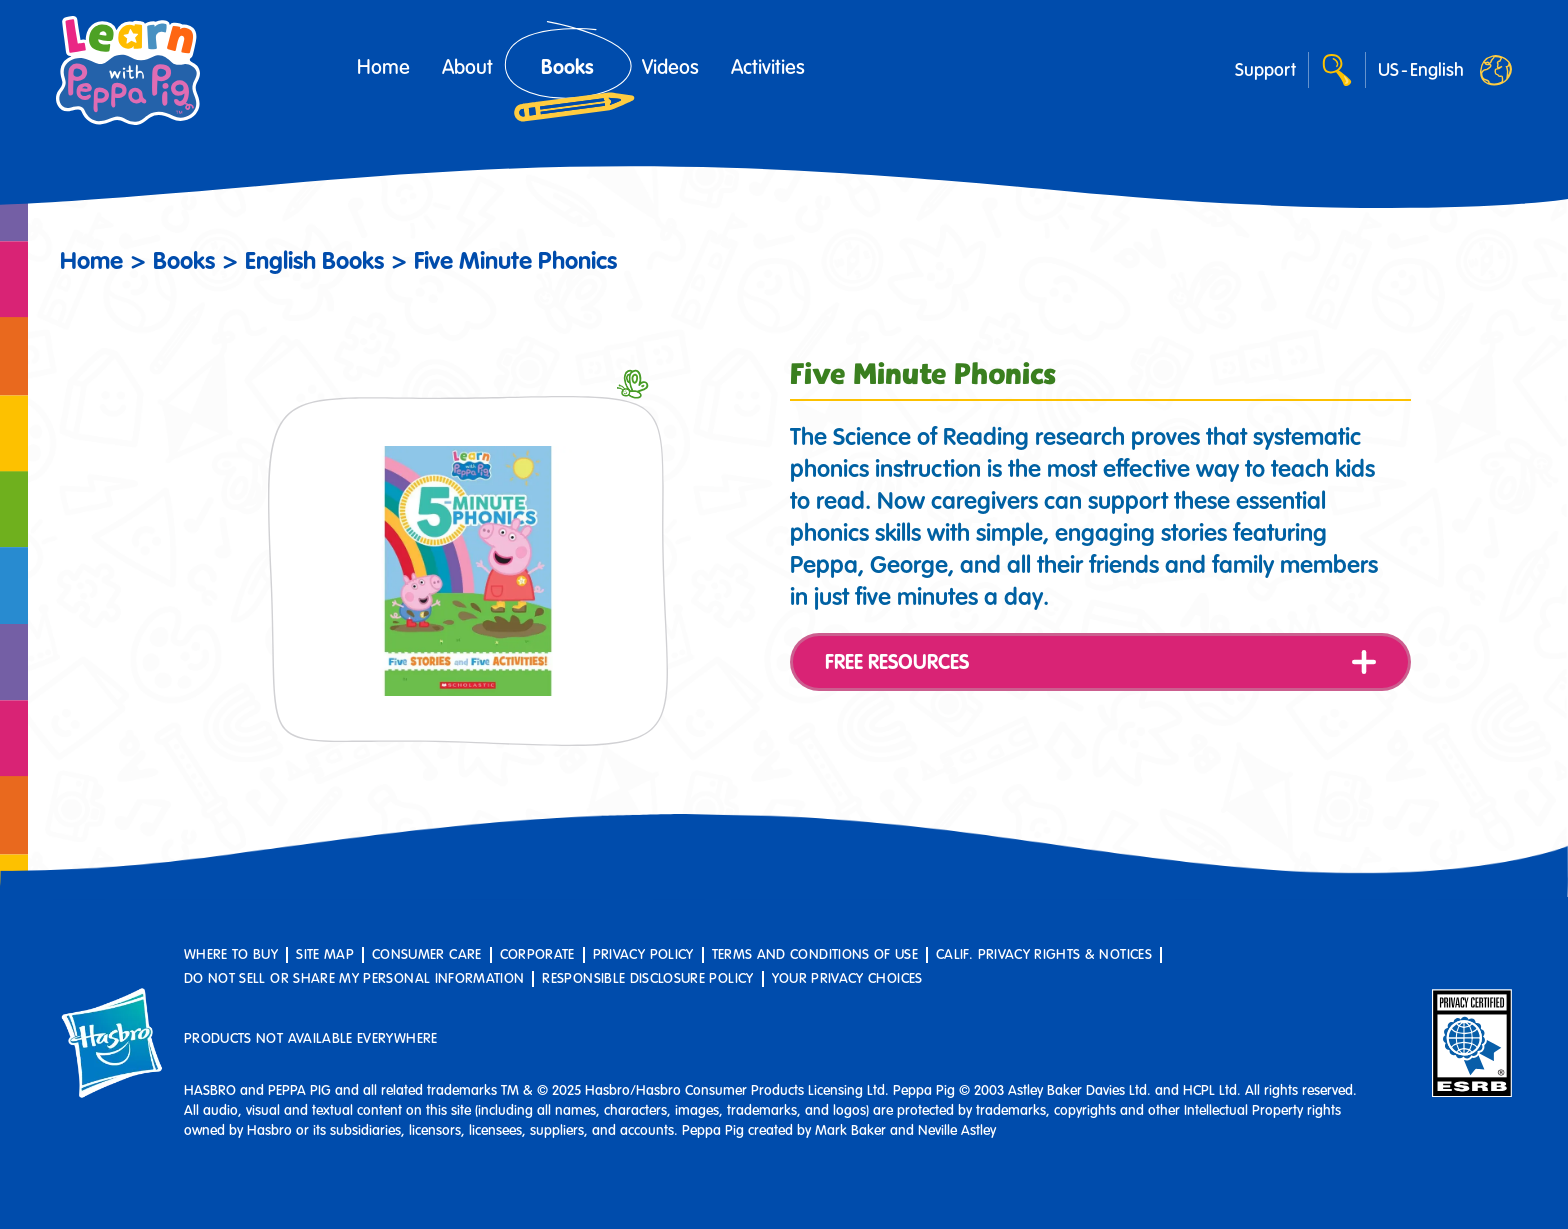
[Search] (1337, 70)
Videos (670, 67)
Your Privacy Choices (847, 978)
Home (383, 67)
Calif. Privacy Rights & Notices (1044, 954)
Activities (768, 67)
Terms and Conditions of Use (815, 954)
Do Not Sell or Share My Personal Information (354, 978)
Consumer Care (427, 954)
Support (1265, 70)
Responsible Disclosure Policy (647, 978)
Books (567, 67)
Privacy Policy (643, 954)
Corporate (537, 954)
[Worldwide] (1421, 70)
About (467, 67)
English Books (314, 260)
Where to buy (231, 954)
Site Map (325, 954)
